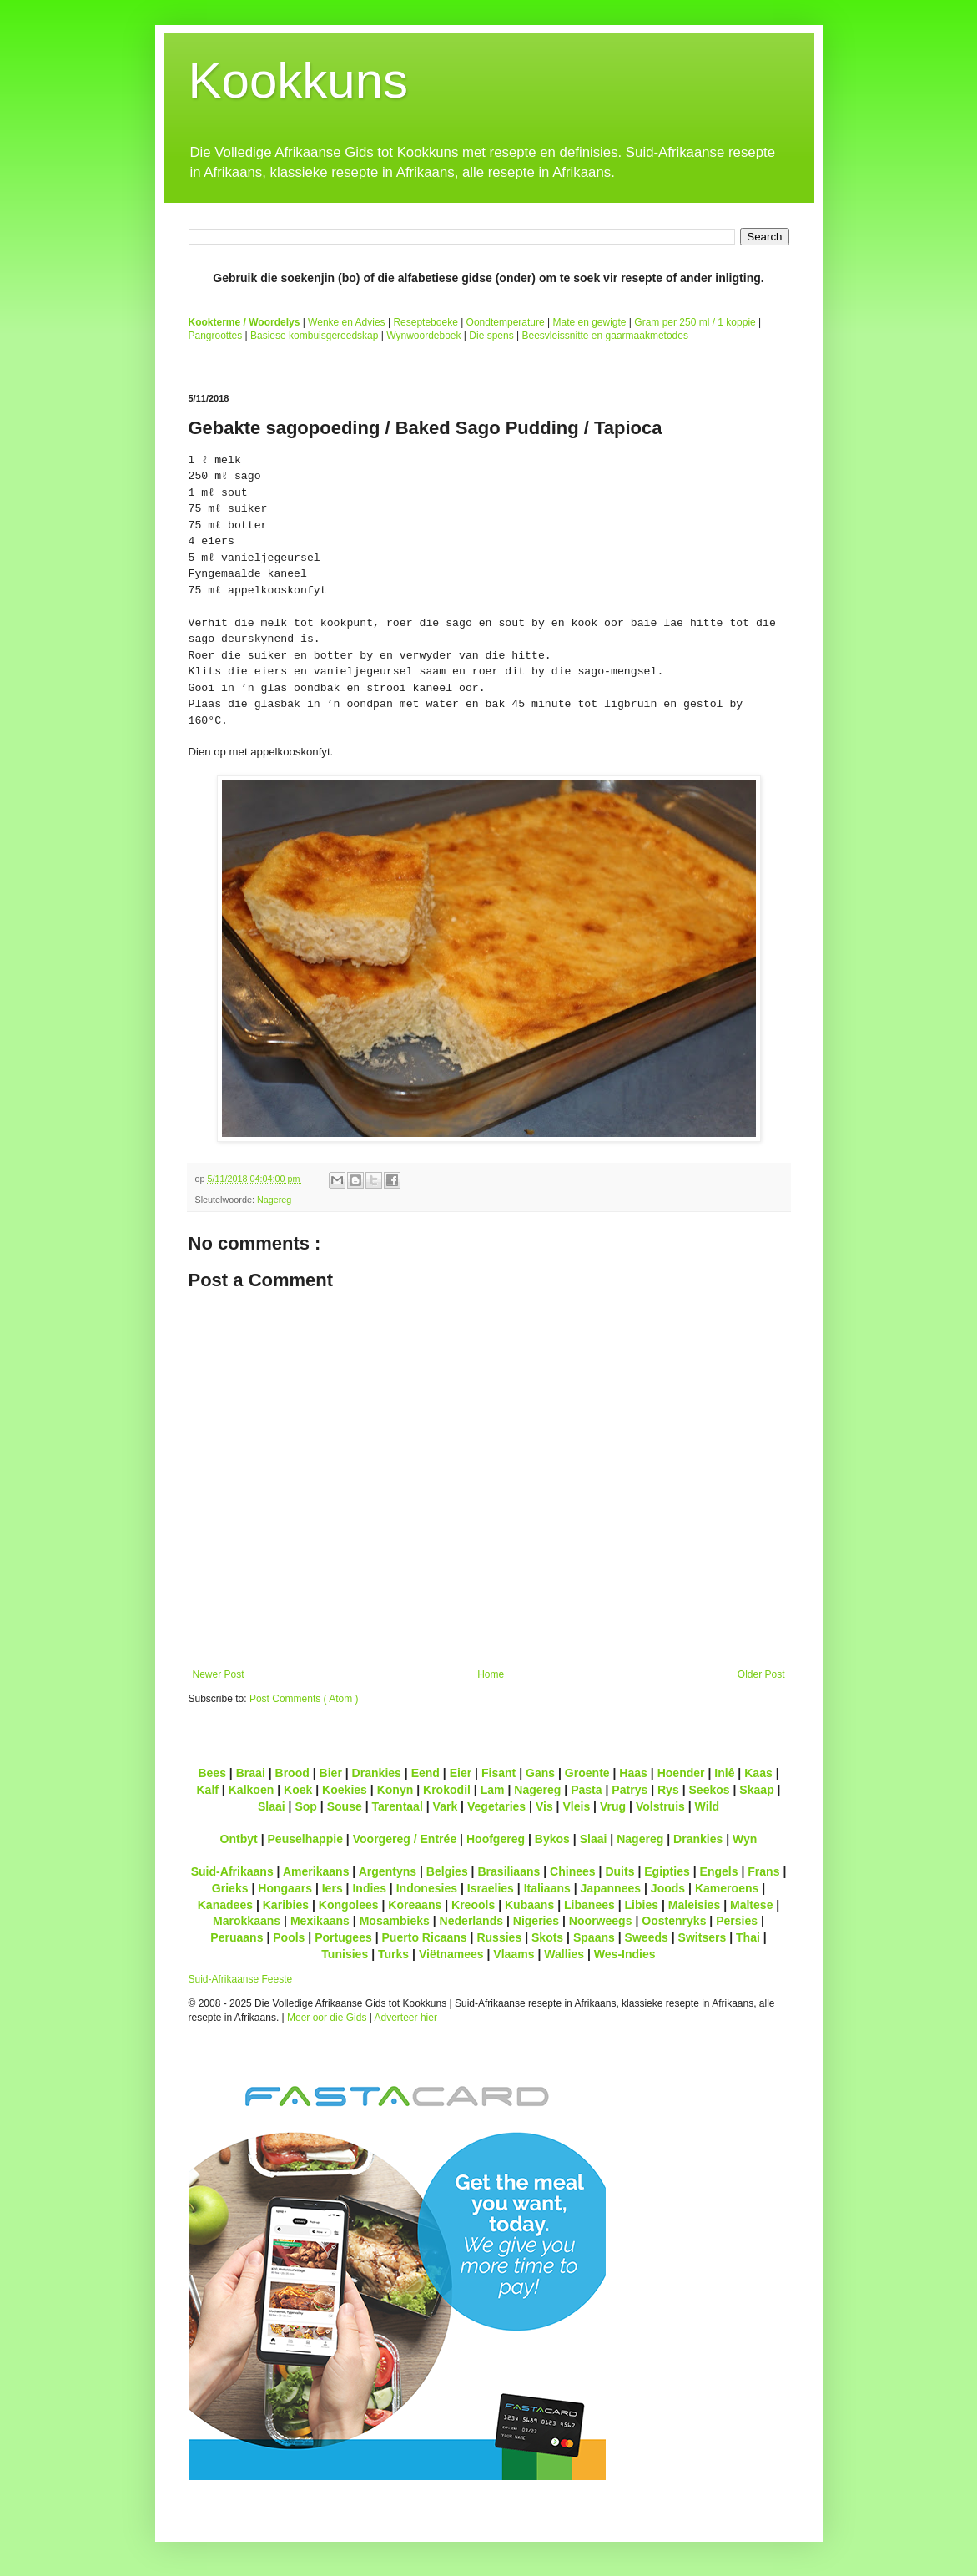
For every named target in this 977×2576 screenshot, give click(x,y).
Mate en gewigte (589, 322)
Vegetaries (496, 1806)
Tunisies (344, 1954)
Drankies (376, 1773)
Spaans (594, 1937)
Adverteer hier (406, 2017)
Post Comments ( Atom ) (304, 1699)
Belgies (447, 1871)
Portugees (343, 1937)
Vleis (576, 1806)
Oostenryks (674, 1920)
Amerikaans (316, 1871)
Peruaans (236, 1937)
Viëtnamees (451, 1954)
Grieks (230, 1888)
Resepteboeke (425, 322)
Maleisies (694, 1905)
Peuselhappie (304, 1839)
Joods (668, 1888)
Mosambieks (395, 1920)
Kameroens (726, 1888)
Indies (369, 1888)
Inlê (724, 1773)
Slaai (271, 1806)
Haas (633, 1773)
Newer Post (218, 1674)
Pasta (586, 1789)
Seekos (708, 1789)
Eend (425, 1773)
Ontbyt (239, 1839)
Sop (306, 1806)
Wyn (745, 1839)
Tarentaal (396, 1806)
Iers (332, 1888)
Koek (298, 1789)
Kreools (473, 1905)
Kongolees (349, 1905)
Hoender (681, 1773)
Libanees (589, 1905)
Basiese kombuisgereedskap (314, 335)
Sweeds (646, 1937)
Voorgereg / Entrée (405, 1839)
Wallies (564, 1954)
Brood (292, 1773)
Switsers (702, 1937)
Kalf (207, 1789)
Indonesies (426, 1888)
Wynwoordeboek (423, 335)
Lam (493, 1789)
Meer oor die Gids (326, 2017)
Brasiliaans (508, 1871)
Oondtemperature (505, 322)
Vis (544, 1806)
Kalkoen (251, 1789)
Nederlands (471, 1920)
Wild (707, 1806)
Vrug (613, 1806)
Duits (619, 1871)
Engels (719, 1871)
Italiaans (547, 1888)
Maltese (751, 1905)
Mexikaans (320, 1920)
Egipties (667, 1871)
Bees (212, 1773)
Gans (540, 1773)
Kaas (758, 1773)
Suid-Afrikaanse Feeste (241, 1979)
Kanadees (225, 1905)
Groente (587, 1773)
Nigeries (536, 1920)
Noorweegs (600, 1920)
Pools (289, 1937)
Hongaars (285, 1888)
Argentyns (387, 1871)
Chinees (573, 1871)
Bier (331, 1773)
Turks (393, 1954)
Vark (445, 1806)
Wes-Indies (625, 1954)
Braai (250, 1773)
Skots (547, 1937)
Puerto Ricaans (424, 1937)
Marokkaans (246, 1920)
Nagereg (274, 1200)
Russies (498, 1937)
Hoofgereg (495, 1839)
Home (490, 1674)
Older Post (761, 1674)
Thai (748, 1937)
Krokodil (447, 1789)
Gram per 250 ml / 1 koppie (694, 322)
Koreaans (414, 1905)
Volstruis (660, 1806)
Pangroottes (216, 335)
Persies (737, 1920)
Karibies (286, 1905)
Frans (763, 1871)
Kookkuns (299, 81)
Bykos (552, 1839)
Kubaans (529, 1905)
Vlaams (513, 1954)
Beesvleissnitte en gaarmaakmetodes (604, 335)
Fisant (498, 1773)
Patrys (629, 1789)
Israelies (490, 1888)
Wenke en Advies (346, 322)
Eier (461, 1773)
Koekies (344, 1789)
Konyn (395, 1789)
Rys (668, 1789)
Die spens (491, 335)
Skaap (756, 1789)
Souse (344, 1806)
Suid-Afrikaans (232, 1871)
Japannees (611, 1888)
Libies (642, 1905)
